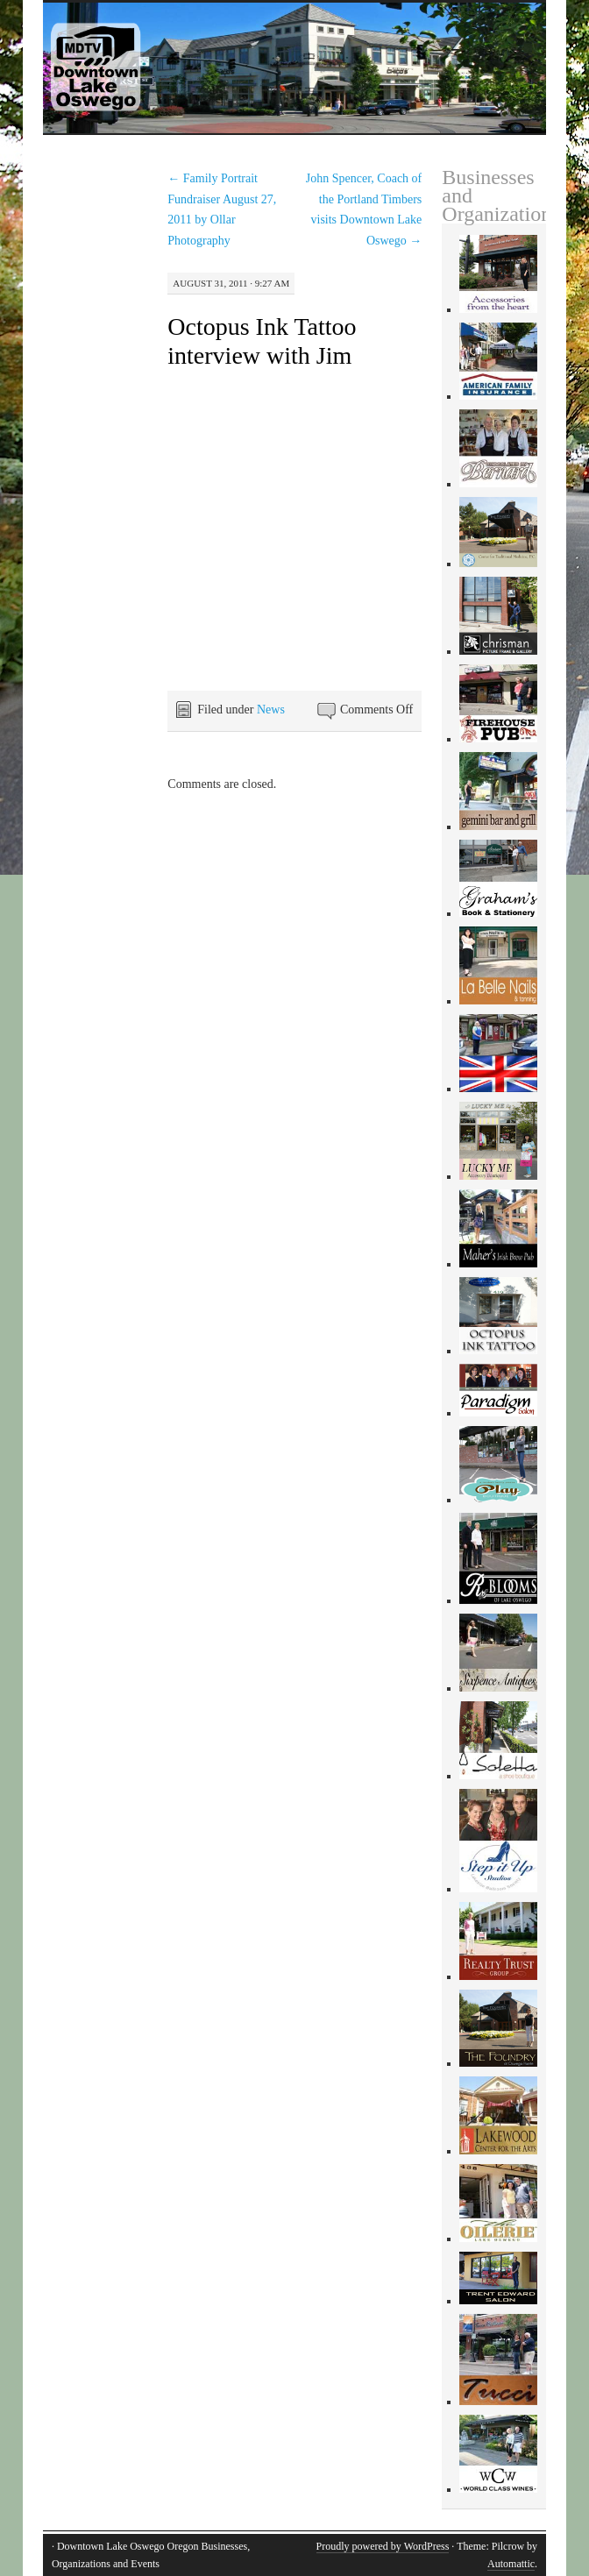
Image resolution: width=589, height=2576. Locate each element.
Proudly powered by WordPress (383, 2546)
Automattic (511, 2564)
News (271, 709)
